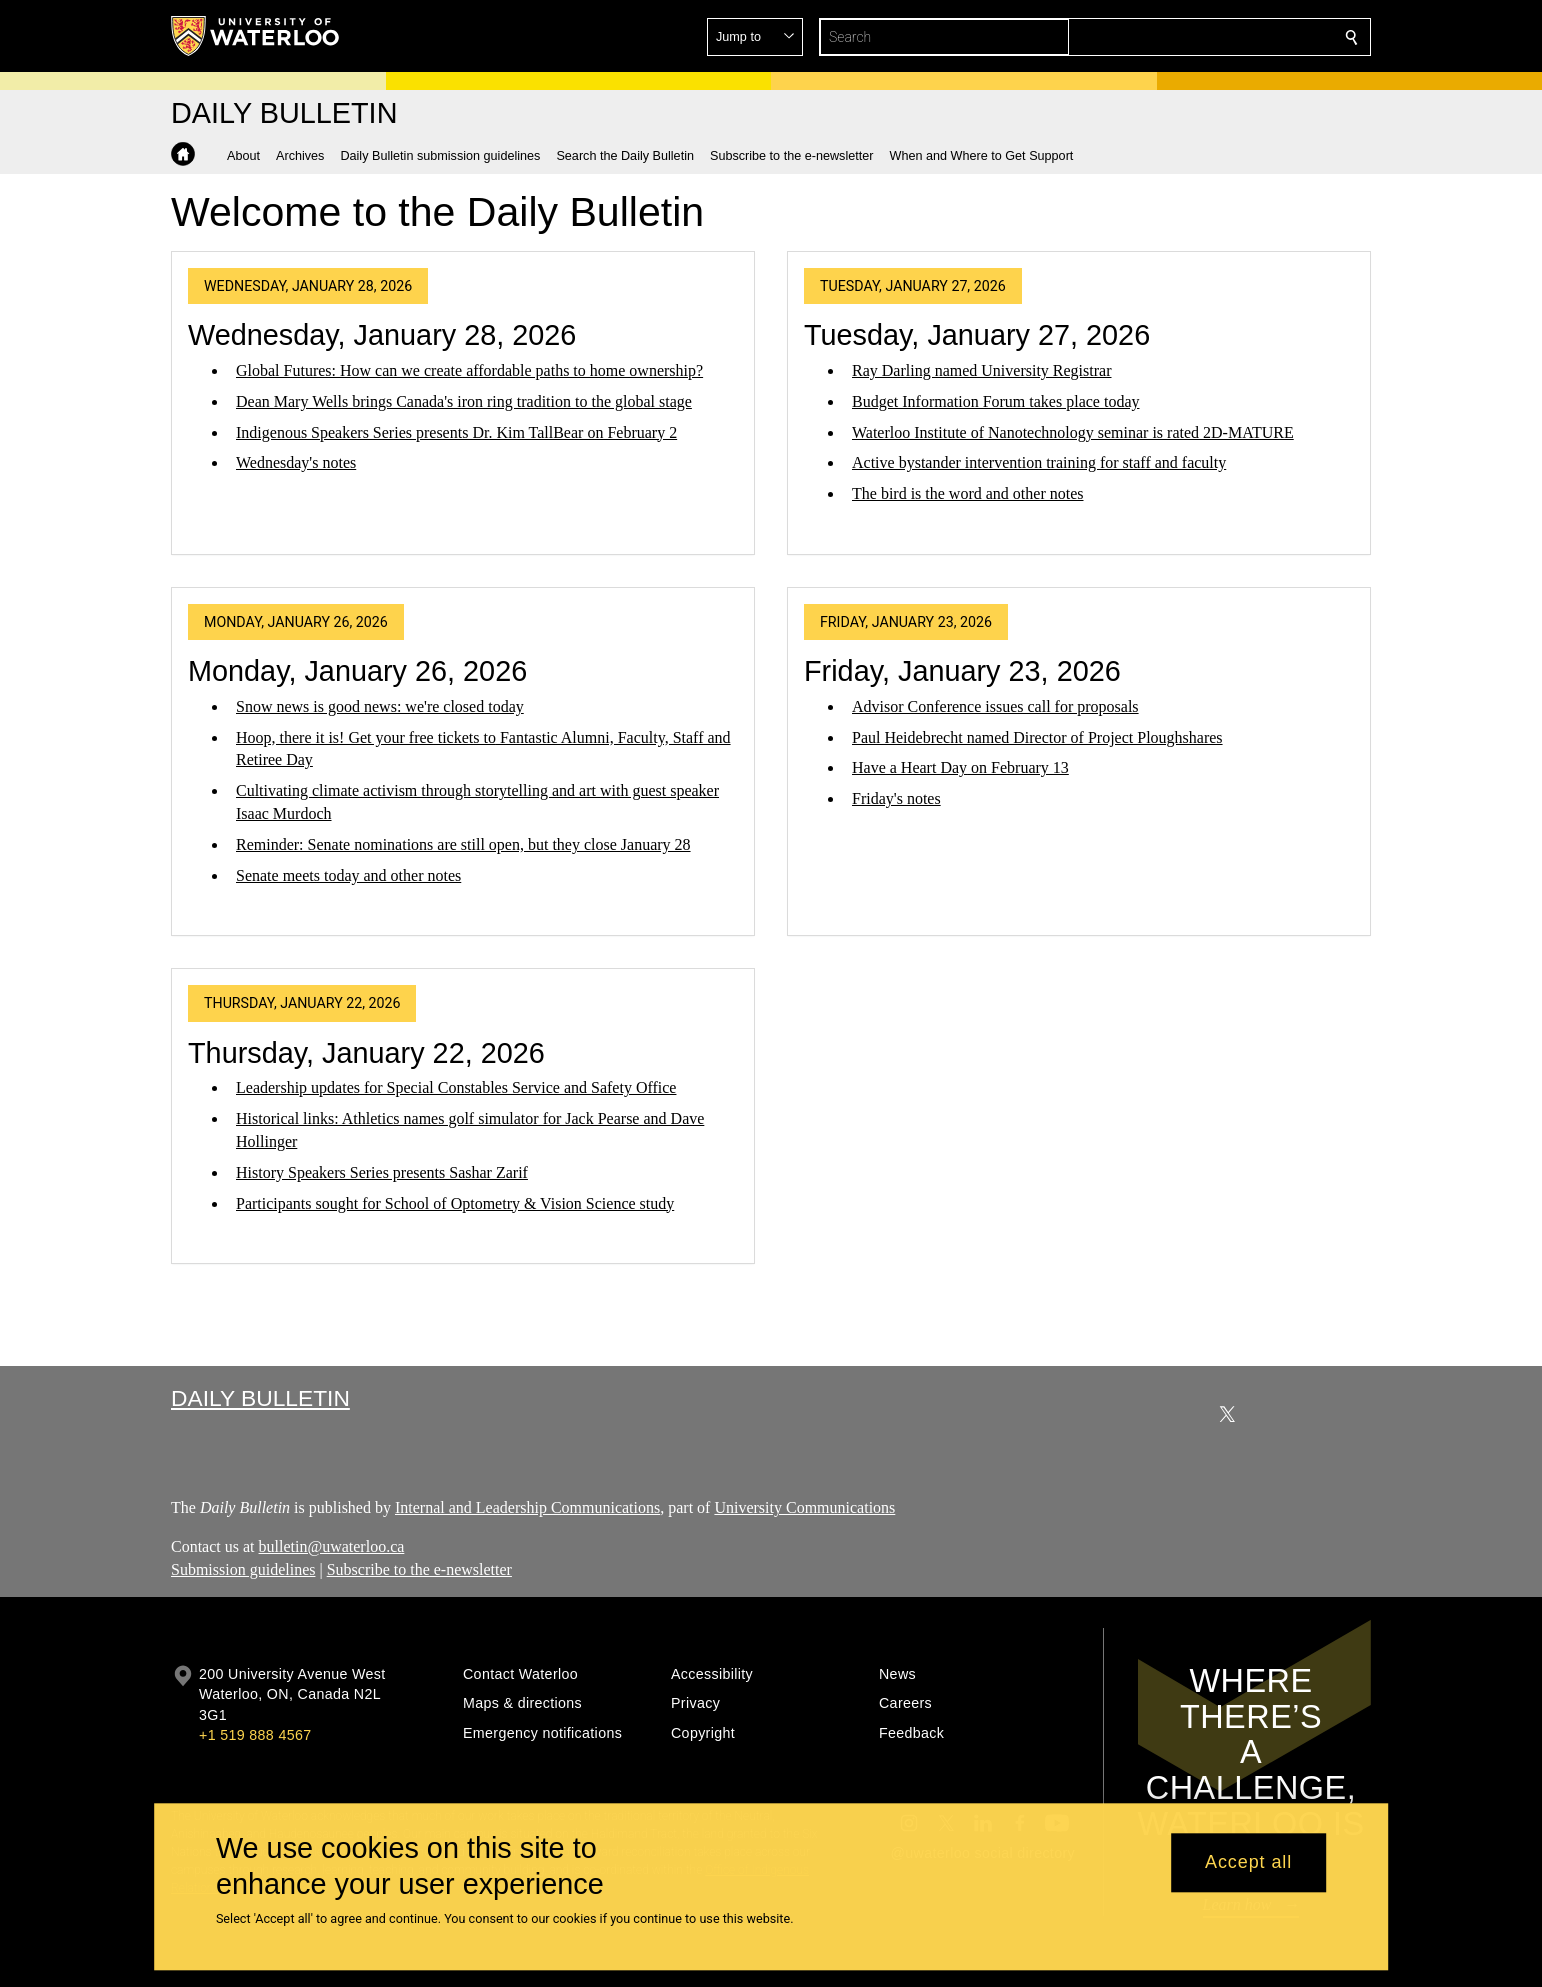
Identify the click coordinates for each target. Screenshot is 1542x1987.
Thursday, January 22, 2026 (366, 1053)
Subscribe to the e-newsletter (419, 1568)
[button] (1207, 37)
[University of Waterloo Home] (256, 36)
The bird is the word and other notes (968, 493)
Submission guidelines (243, 1568)
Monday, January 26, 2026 (357, 671)
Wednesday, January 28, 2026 (382, 335)
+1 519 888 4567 (255, 1735)
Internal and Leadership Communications (527, 1507)
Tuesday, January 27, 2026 (977, 335)
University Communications (804, 1507)
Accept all (1248, 1863)
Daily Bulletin (260, 1398)
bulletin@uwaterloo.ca (332, 1545)
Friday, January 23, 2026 (962, 671)
